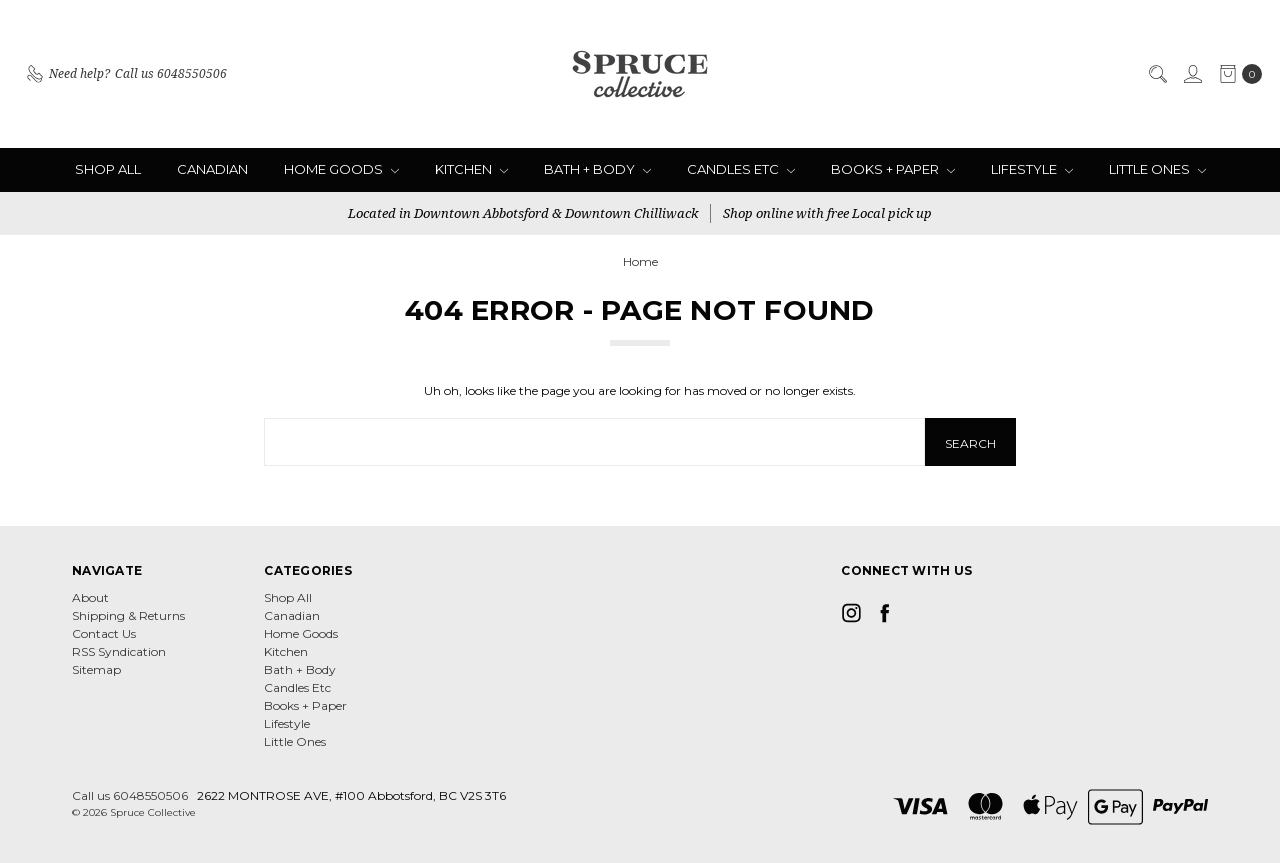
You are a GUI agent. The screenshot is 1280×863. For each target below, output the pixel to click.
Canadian (212, 169)
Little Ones (1157, 169)
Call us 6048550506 (130, 795)
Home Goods (341, 169)
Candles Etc (741, 169)
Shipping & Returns (128, 615)
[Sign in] (1192, 74)
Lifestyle (1032, 169)
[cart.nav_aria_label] (1236, 74)
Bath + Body (597, 169)
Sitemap (96, 669)
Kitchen (471, 169)
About (90, 597)
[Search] (1157, 74)
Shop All (108, 169)
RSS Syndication (119, 651)
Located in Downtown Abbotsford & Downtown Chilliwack (523, 213)
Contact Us (104, 633)
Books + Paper (893, 169)
